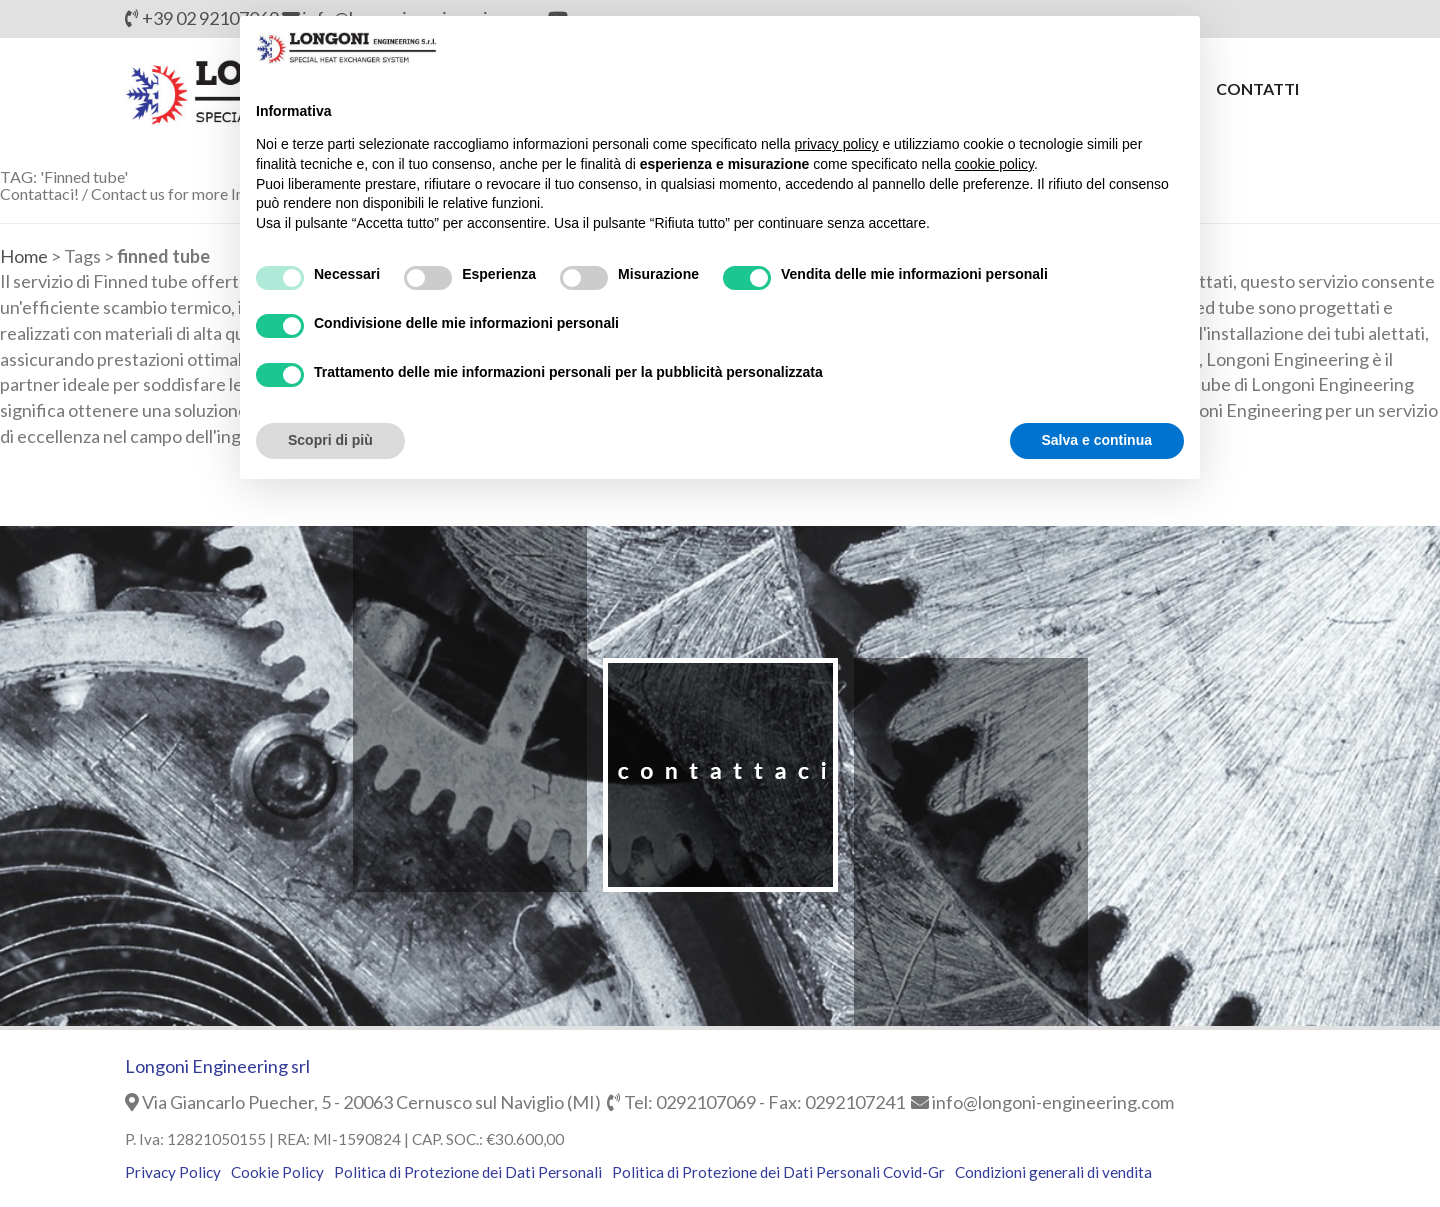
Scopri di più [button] (330, 440)
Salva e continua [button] (1097, 440)
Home (24, 256)
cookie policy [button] (994, 164)
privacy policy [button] (837, 144)
